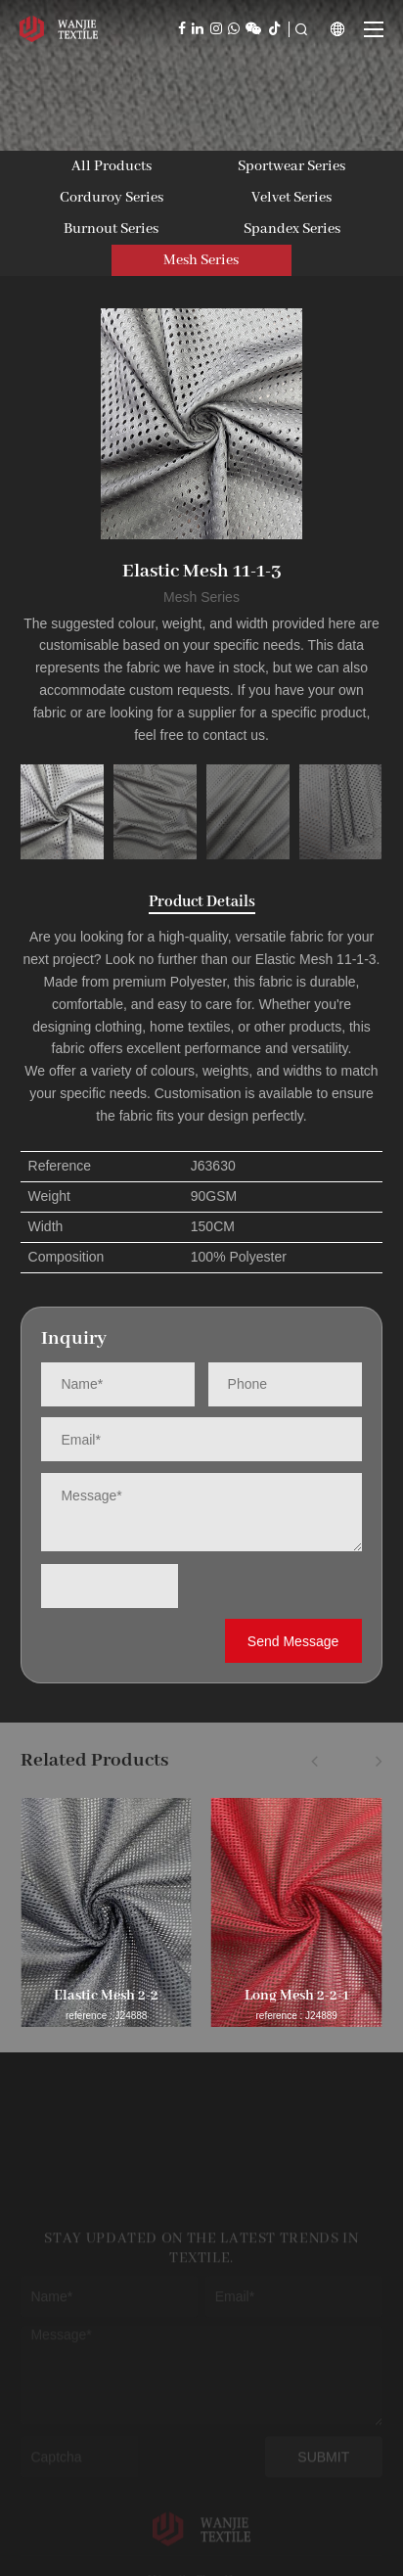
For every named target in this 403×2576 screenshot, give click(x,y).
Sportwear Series (291, 166)
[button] (314, 1760)
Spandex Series (292, 229)
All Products (111, 166)
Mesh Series (201, 260)
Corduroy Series (111, 197)
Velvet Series (291, 197)
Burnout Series (111, 229)
